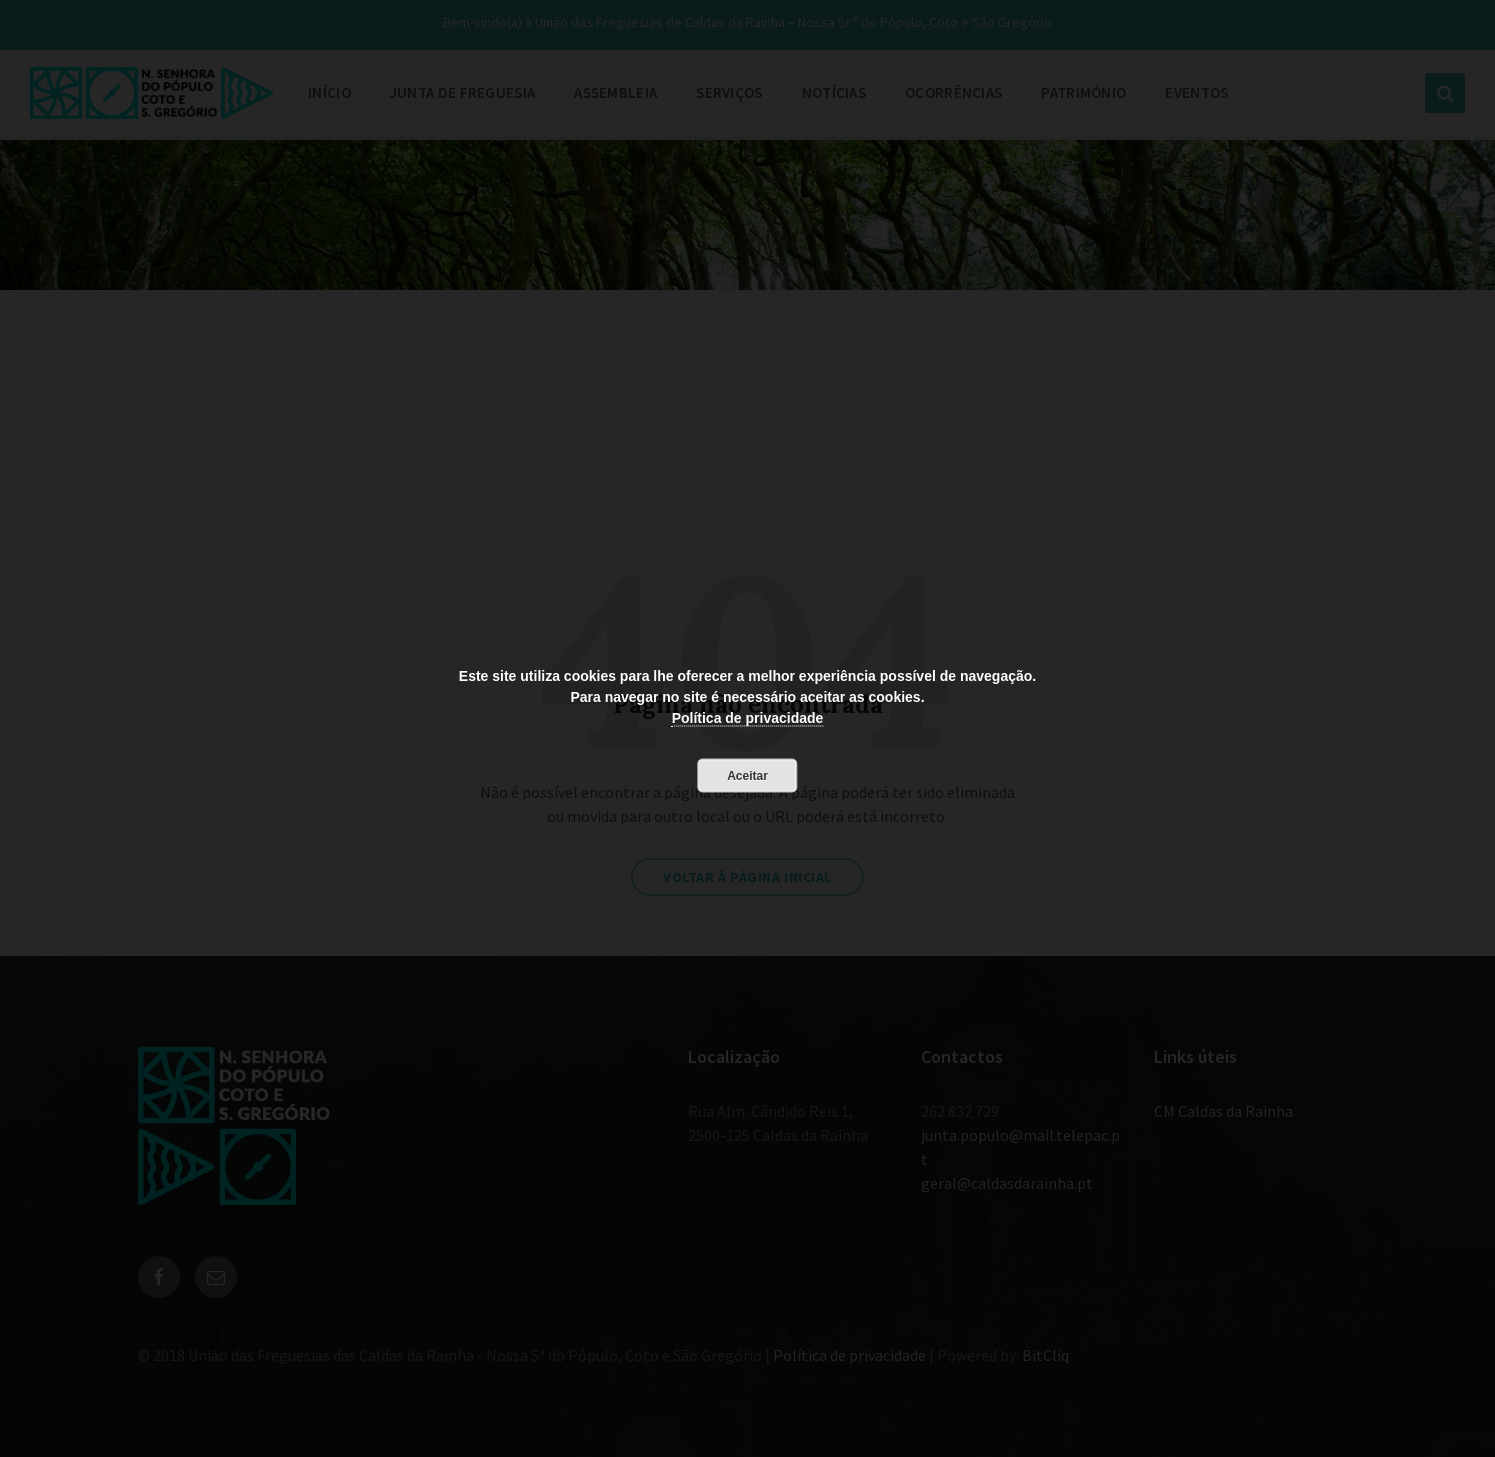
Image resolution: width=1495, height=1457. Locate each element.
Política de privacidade (748, 717)
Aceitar (747, 775)
